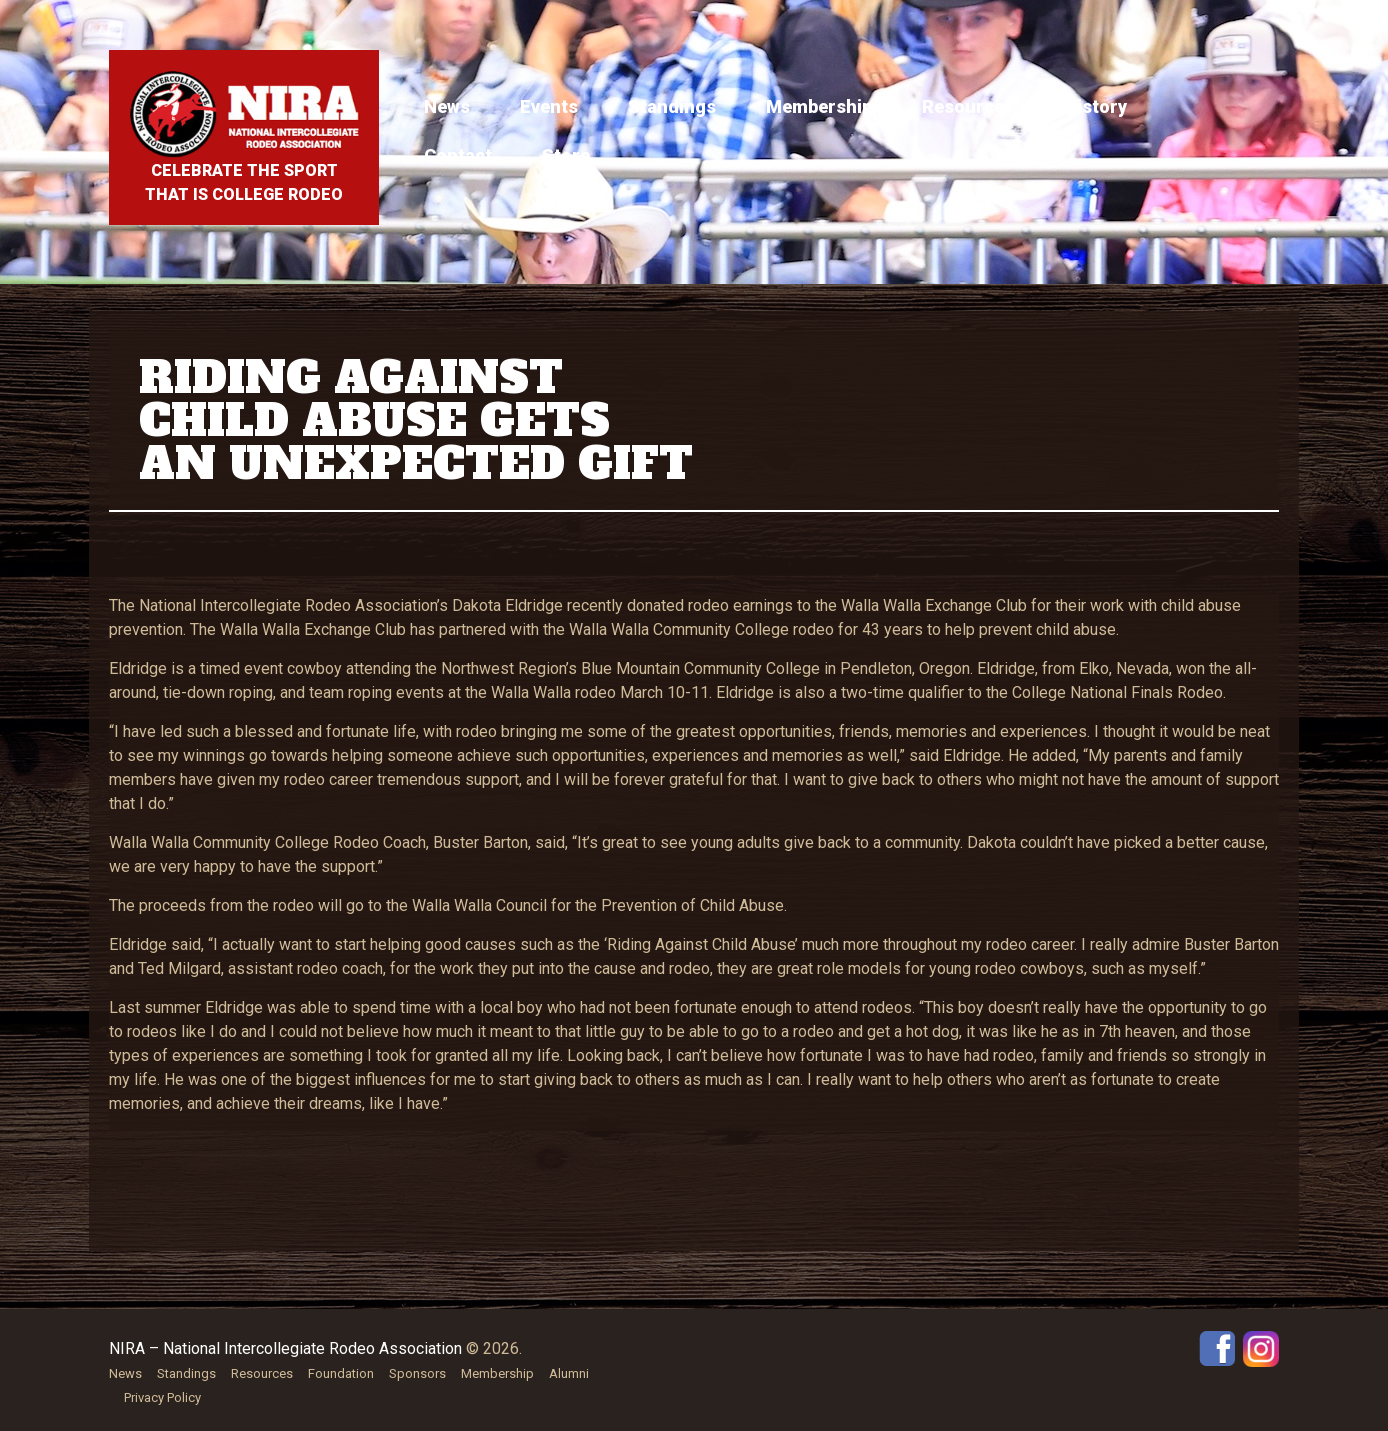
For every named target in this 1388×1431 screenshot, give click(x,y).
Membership (819, 106)
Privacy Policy (162, 1397)
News (447, 106)
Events (549, 106)
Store (566, 155)
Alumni (569, 1373)
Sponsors (417, 1373)
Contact (458, 155)
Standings (672, 106)
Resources (968, 106)
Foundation (341, 1373)
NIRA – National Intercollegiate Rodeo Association (285, 1348)
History (1095, 106)
